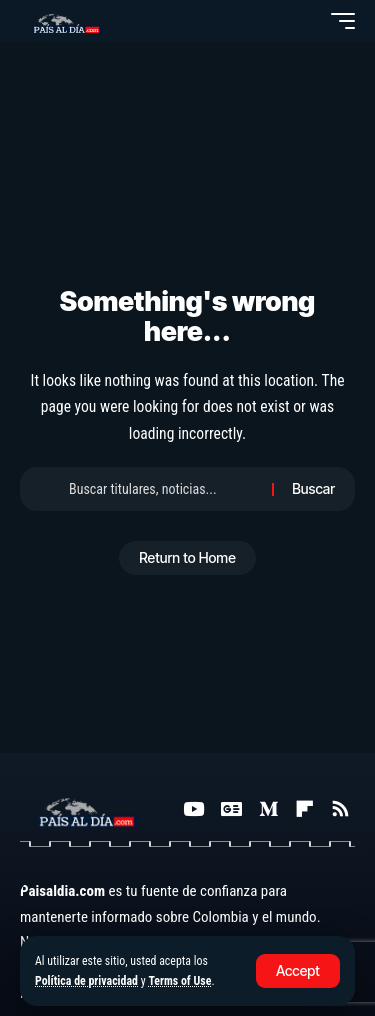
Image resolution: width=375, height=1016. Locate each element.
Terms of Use (179, 981)
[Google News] (231, 809)
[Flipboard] (304, 809)
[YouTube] (193, 809)
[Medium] (268, 809)
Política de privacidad (86, 981)
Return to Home (187, 557)
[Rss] (340, 809)
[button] (298, 971)
